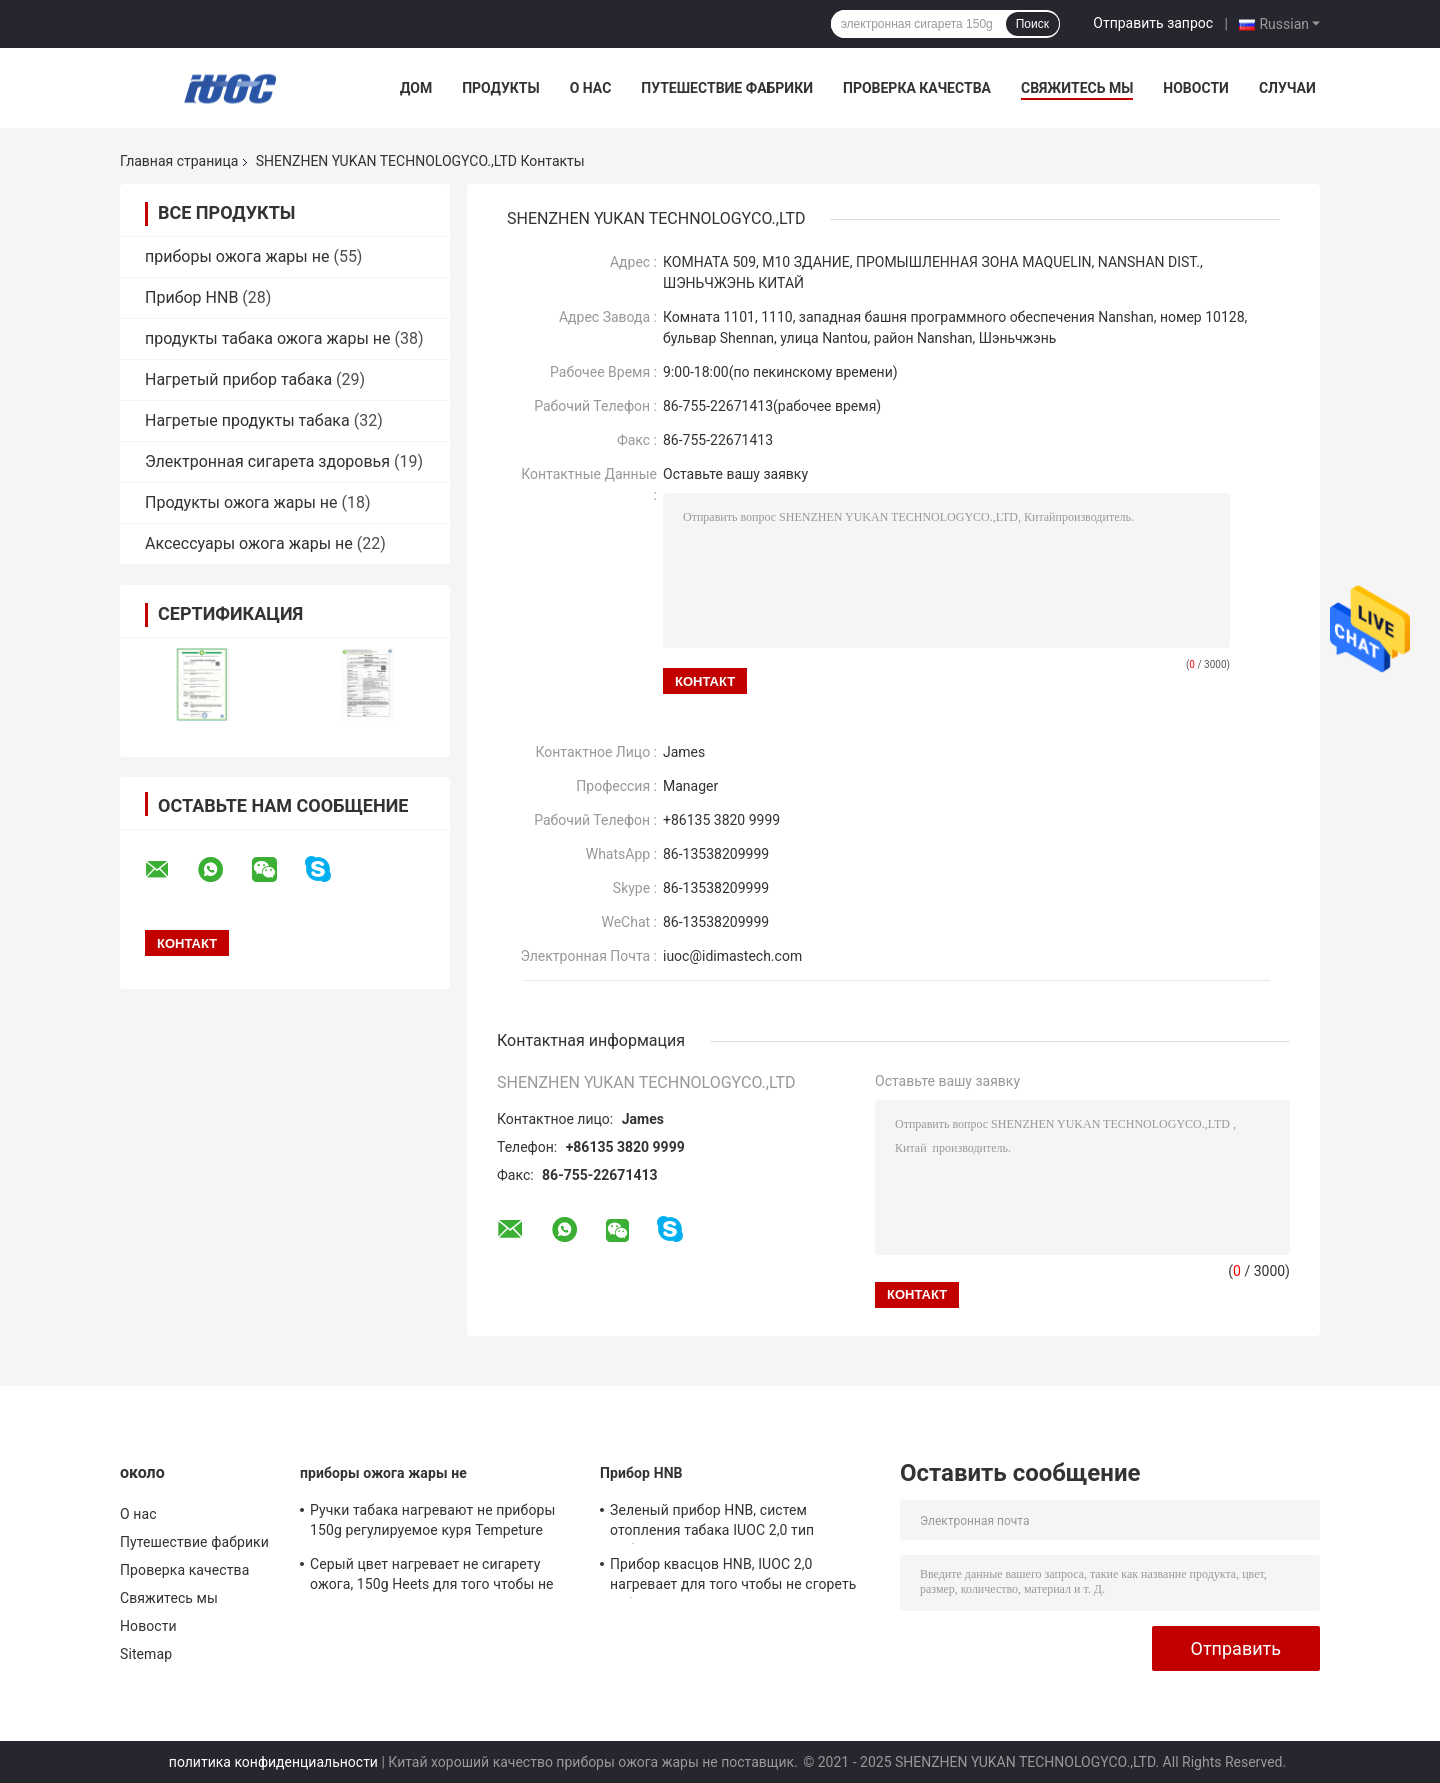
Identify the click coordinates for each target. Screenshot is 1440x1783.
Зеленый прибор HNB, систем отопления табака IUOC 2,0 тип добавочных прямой (712, 1523)
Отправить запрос (1153, 23)
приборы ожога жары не (237, 256)
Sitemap (146, 1654)
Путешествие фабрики (727, 88)
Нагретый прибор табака (238, 379)
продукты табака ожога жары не (268, 338)
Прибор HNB (191, 297)
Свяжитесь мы (1077, 88)
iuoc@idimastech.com (732, 956)
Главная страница (179, 161)
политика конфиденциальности (273, 1762)
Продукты (501, 88)
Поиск (1032, 24)
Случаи (1287, 88)
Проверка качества (917, 88)
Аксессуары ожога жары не (249, 543)
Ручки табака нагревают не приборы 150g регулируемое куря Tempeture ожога (432, 1523)
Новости (1196, 88)
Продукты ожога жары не (241, 502)
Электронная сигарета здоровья (267, 461)
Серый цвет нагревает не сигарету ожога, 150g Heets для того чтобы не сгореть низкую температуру (432, 1577)
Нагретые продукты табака (247, 420)
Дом (416, 88)
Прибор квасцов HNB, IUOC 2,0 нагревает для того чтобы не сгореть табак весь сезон (733, 1577)
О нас (591, 88)
